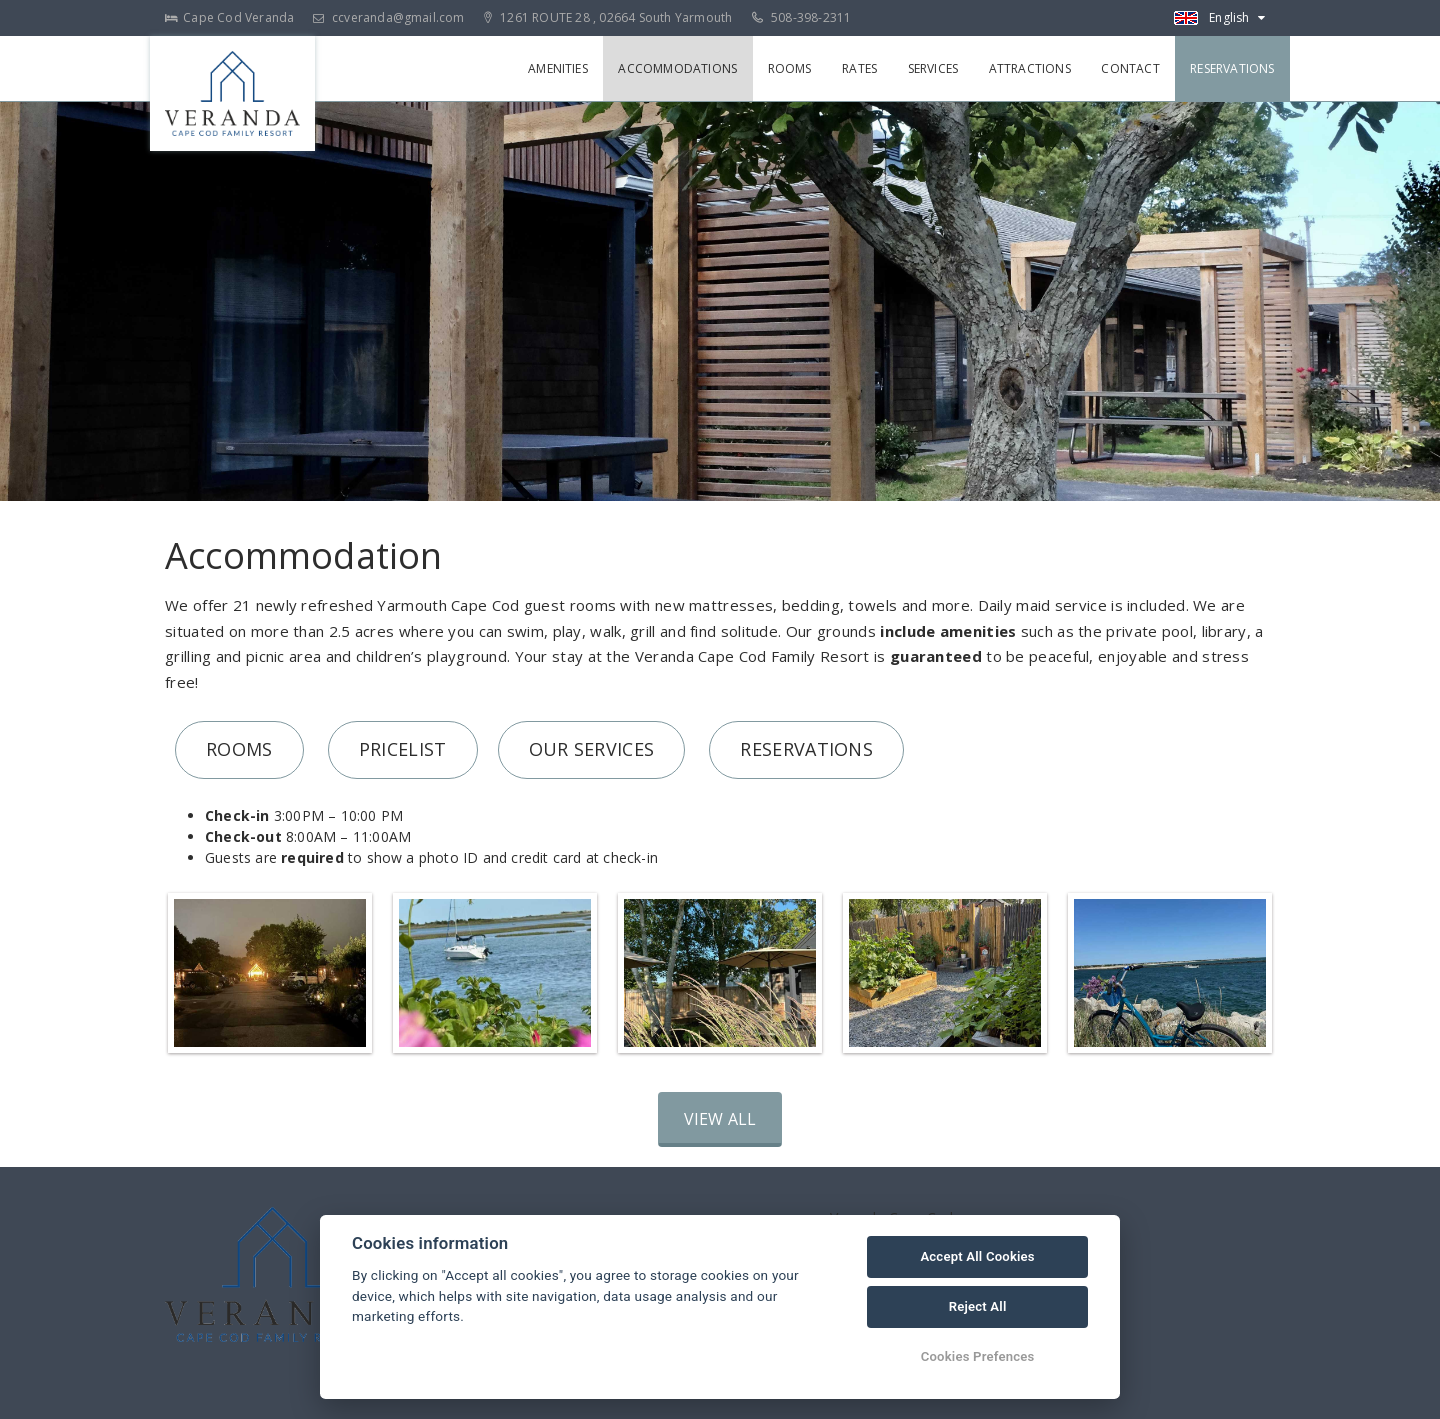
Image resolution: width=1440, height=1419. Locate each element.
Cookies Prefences (978, 1356)
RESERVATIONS (806, 749)
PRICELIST (403, 749)
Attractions (1031, 68)
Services (935, 68)
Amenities (562, 68)
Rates (862, 68)
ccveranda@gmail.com (389, 17)
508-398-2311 (802, 17)
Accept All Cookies (977, 1256)
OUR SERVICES (592, 749)
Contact (1131, 68)
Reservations (1233, 68)
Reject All (978, 1306)
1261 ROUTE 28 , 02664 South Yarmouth (608, 17)
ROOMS (239, 749)
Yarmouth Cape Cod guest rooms (496, 605)
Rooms (793, 68)
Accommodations (681, 68)
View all (720, 1119)
